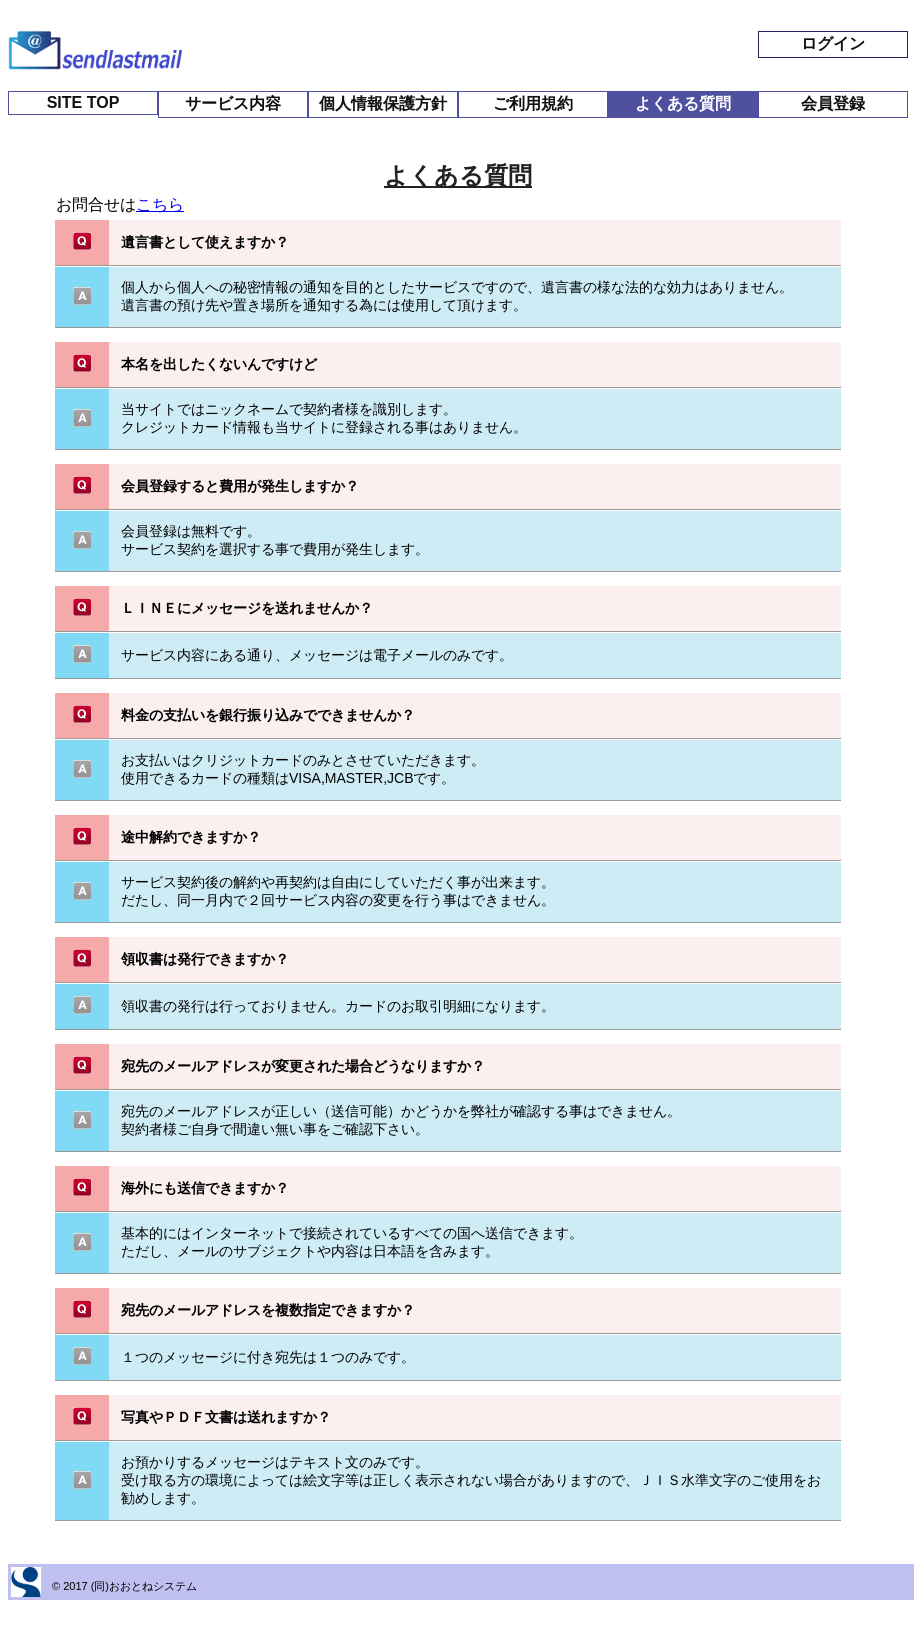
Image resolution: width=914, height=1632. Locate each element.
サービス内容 (233, 103)
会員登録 (833, 103)
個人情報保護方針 (383, 103)
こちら (160, 204)
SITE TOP (83, 102)
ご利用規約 (533, 103)
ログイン (833, 43)
